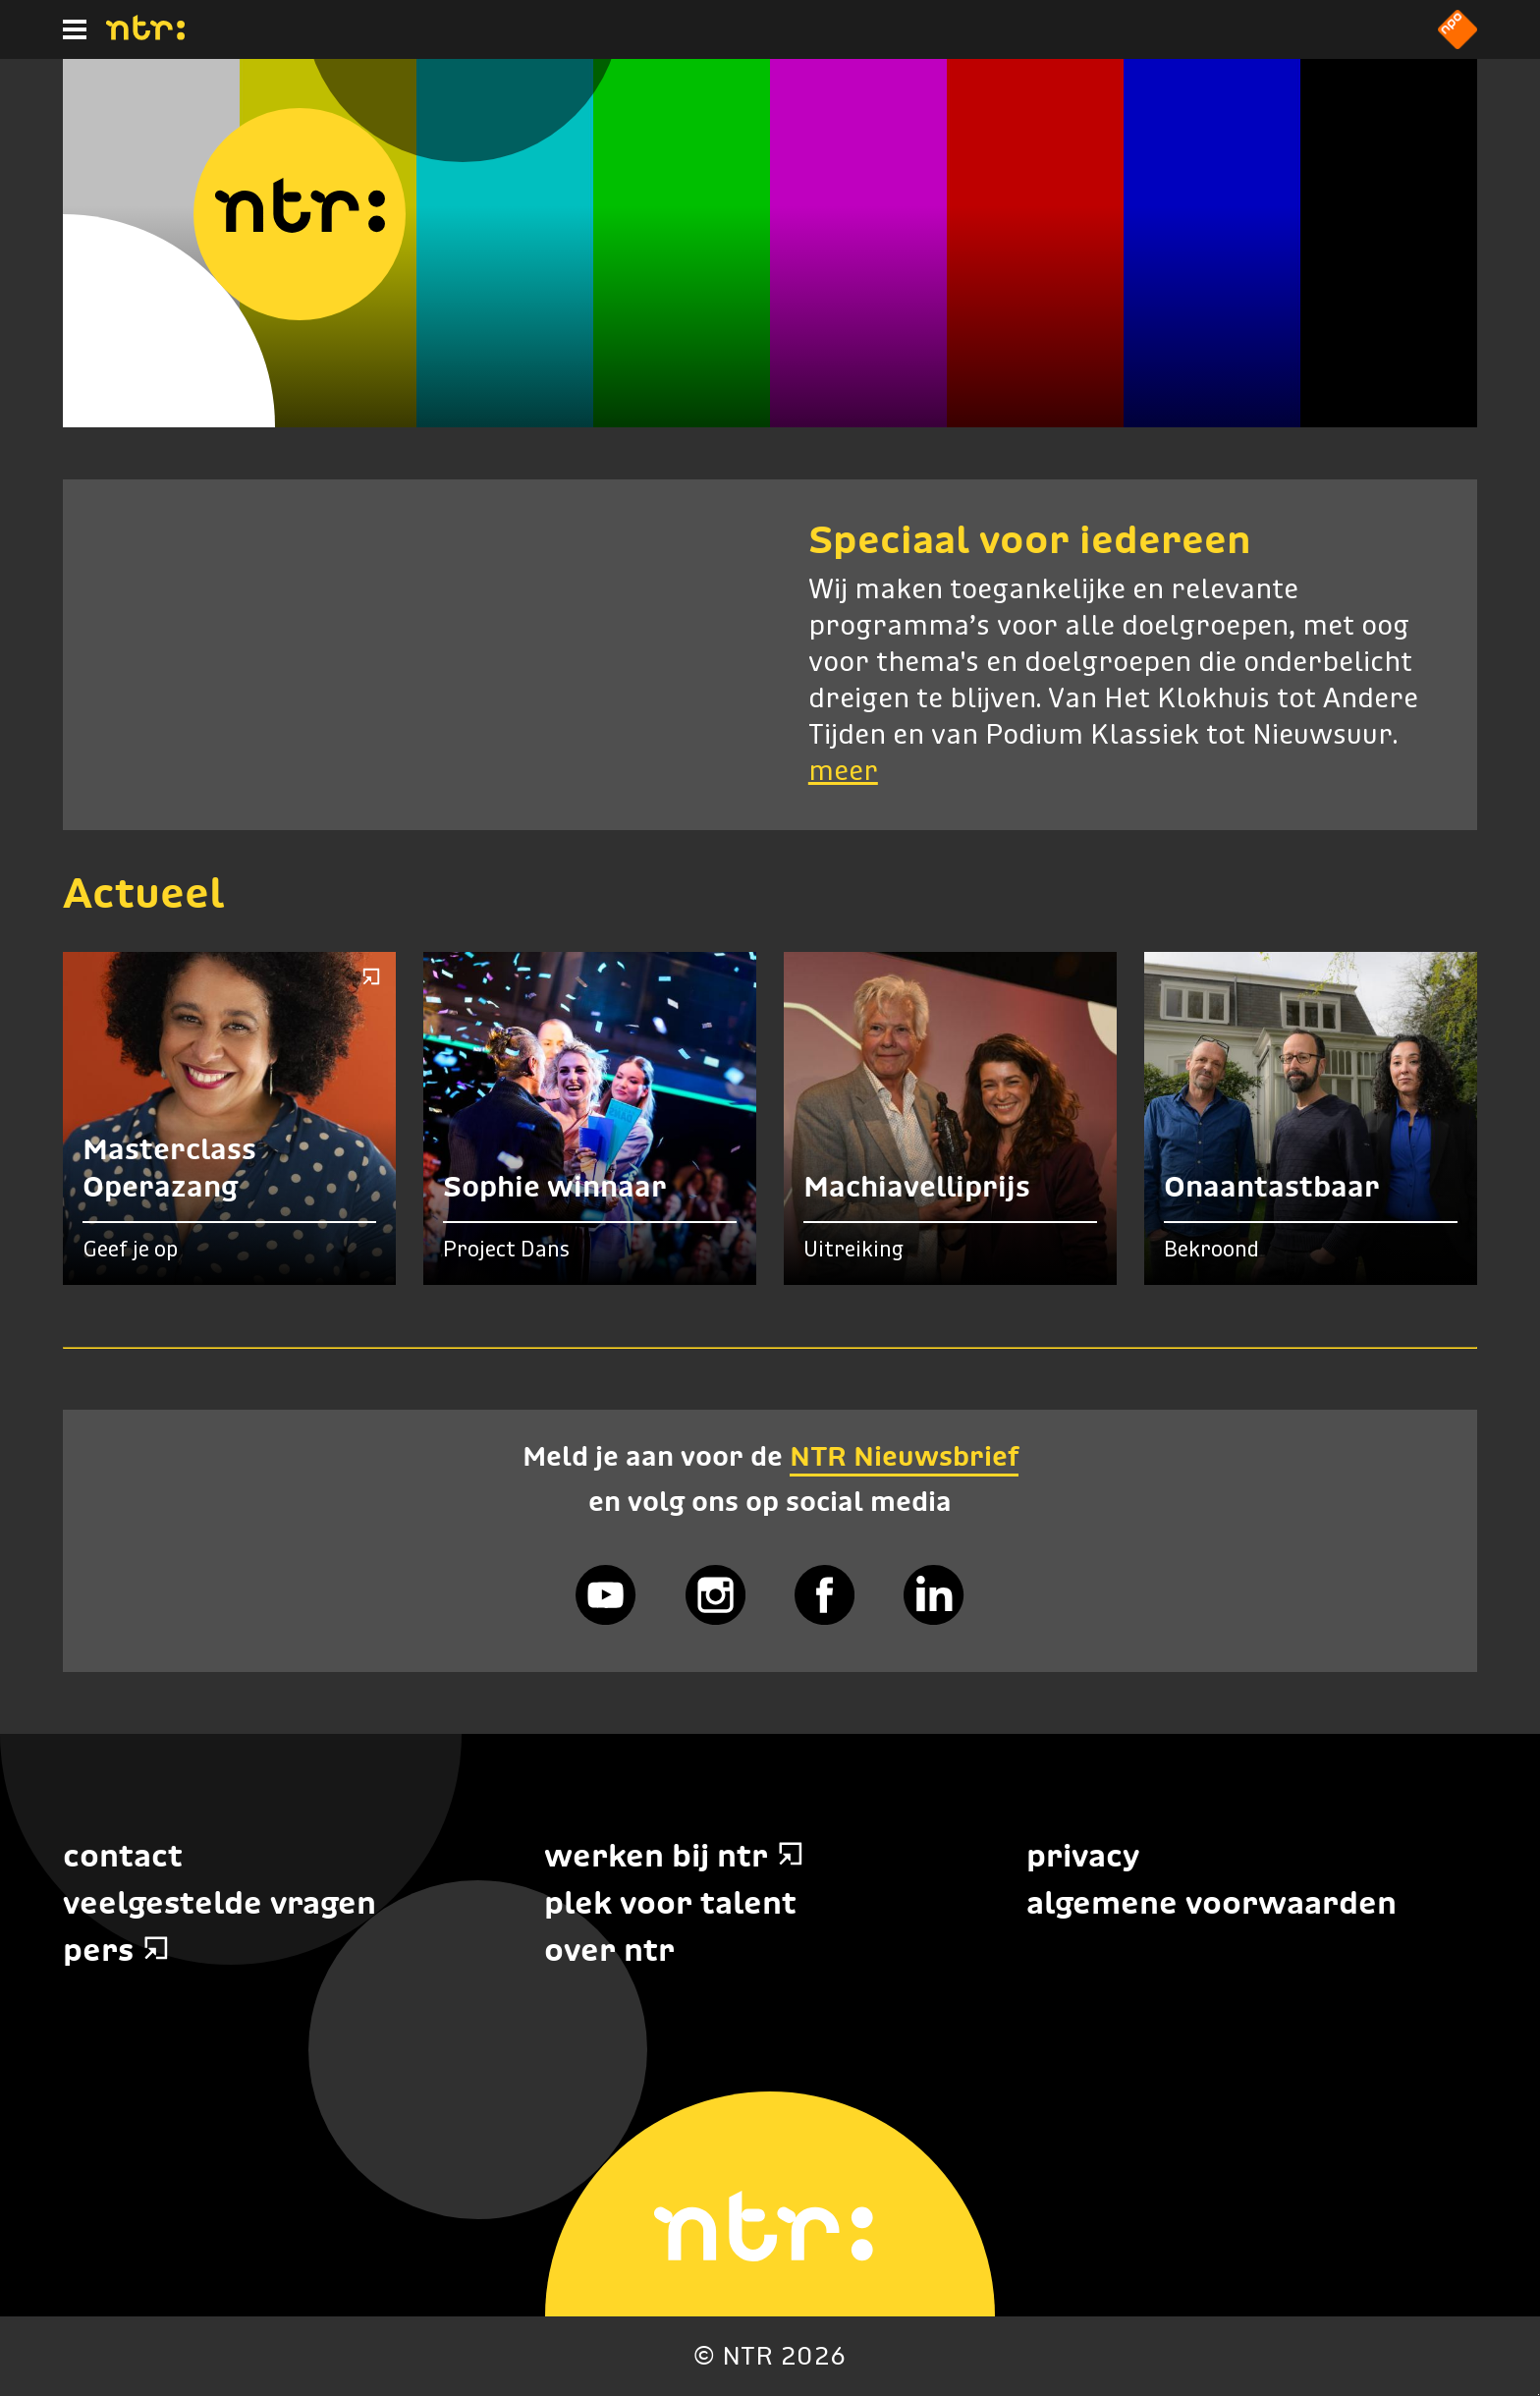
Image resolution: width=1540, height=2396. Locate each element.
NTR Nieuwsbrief (904, 1456)
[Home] (145, 34)
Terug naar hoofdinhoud (1538, 2394)
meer (843, 772)
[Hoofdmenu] (74, 29)
